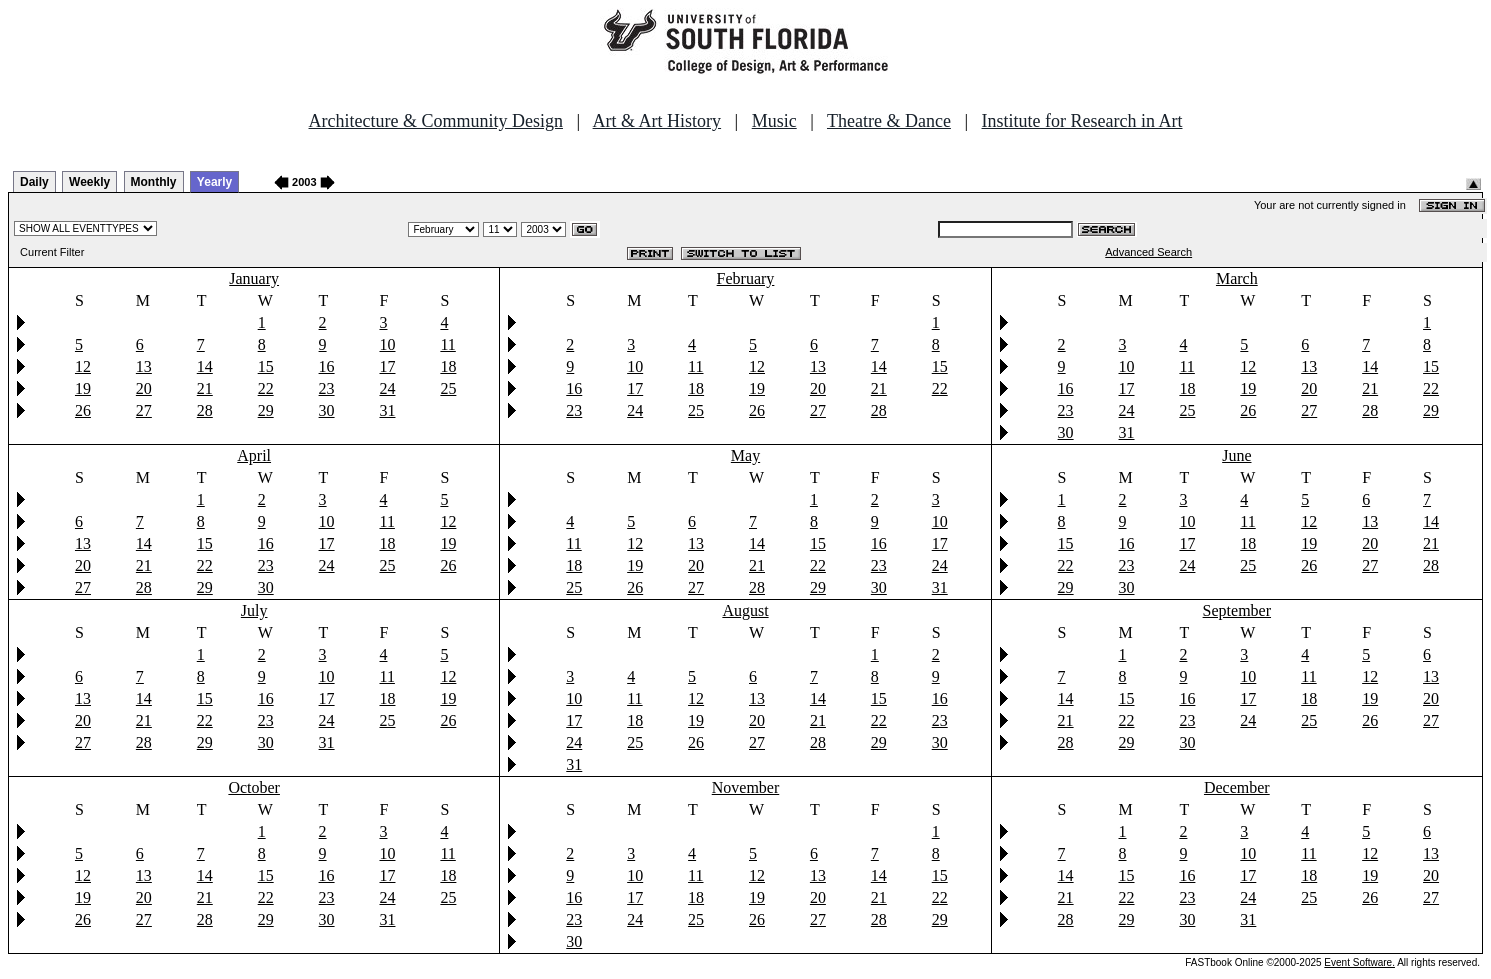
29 (266, 410)
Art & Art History (657, 121)
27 (144, 410)
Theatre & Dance (889, 121)
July (254, 610)
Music (774, 121)
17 (387, 366)
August (745, 610)
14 (205, 366)
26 (83, 410)
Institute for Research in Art (1082, 121)
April (254, 455)
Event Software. (1359, 962)
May (745, 455)
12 (83, 366)
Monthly (154, 182)
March (1237, 278)
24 (387, 388)
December (1237, 787)
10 (387, 344)
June (1236, 455)
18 (448, 366)
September (1237, 610)
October (254, 787)
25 (448, 388)
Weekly (89, 182)
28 (205, 410)
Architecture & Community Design (436, 121)
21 (205, 388)
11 (447, 344)
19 (83, 388)
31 (387, 410)
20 (144, 388)
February (746, 278)
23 (327, 388)
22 (266, 388)
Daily (34, 182)
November (746, 787)
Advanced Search (1148, 252)
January (254, 278)
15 (266, 366)
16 (327, 366)
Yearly (214, 182)
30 (327, 410)
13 (144, 366)
